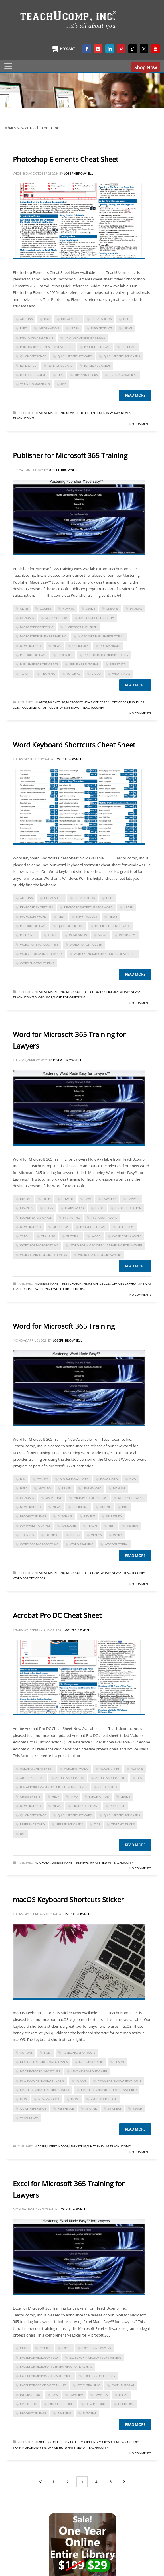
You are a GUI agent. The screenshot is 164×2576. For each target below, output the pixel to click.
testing (132, 1525)
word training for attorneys (43, 1254)
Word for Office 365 (69, 997)
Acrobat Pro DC (76, 1768)
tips (60, 374)
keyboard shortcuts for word (88, 907)
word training (81, 1544)
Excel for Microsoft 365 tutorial (46, 2376)
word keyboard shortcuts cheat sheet (105, 953)
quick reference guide (113, 926)
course (45, 608)
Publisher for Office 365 (39, 664)
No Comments (140, 424)
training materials (35, 384)
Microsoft (74, 702)
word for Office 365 (86, 944)
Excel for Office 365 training (43, 2385)
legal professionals (36, 1217)
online (105, 1507)
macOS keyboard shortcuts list (45, 2090)
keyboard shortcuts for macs (44, 2061)
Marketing (56, 413)
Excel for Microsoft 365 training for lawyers (56, 2366)
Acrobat (43, 1862)
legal (99, 1208)
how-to (68, 608)
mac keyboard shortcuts (40, 2071)
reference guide (33, 374)
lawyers (26, 1208)
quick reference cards (122, 356)
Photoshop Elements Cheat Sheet (65, 159)
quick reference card (75, 356)
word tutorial (116, 1544)
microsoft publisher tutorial (101, 636)
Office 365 (120, 702)
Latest (42, 413)
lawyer (133, 1199)
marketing (71, 1217)
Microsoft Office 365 (36, 627)
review (89, 1516)
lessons (112, 608)
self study (118, 664)
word (103, 935)
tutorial (73, 673)
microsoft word (33, 916)
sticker (91, 2108)
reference (28, 365)
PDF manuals (110, 645)
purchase (129, 347)
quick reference (33, 356)
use (63, 384)
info (23, 328)
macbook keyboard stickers (42, 2080)
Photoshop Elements (92, 413)
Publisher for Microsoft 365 (106, 655)
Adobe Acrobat (32, 1778)
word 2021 (127, 935)
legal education (128, 1208)
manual (136, 608)
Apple (41, 2146)
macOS (81, 2080)
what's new (121, 673)
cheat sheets (101, 319)
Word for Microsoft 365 (39, 944)
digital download (74, 1479)
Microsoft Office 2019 (96, 617)
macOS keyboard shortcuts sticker (109, 2090)
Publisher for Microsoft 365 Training (70, 455)
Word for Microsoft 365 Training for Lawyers (106, 1245)
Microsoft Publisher (81, 627)
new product (101, 328)
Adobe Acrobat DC (69, 1778)
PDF (125, 1507)
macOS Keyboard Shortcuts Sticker (68, 1899)
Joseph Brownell (78, 173)
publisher (65, 655)
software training (35, 1525)
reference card (60, 365)
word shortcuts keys (37, 963)
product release (97, 347)
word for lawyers (126, 1236)
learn (75, 328)
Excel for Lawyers (96, 2348)
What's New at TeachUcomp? (82, 707)
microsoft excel (61, 2404)
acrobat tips (109, 1768)
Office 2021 (102, 702)
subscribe (68, 1525)
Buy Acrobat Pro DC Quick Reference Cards (53, 1787)
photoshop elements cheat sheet (46, 347)
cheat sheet (70, 319)
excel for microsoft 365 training (95, 2357)
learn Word (74, 1208)
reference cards (97, 365)
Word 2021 (43, 997)
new (61, 916)
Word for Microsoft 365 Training (64, 1326)
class (24, 608)
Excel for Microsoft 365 (39, 2357)
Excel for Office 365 (99, 2376)
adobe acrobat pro (110, 1778)
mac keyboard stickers (89, 2071)
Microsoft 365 (56, 617)
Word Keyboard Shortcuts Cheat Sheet (74, 744)
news (128, 328)
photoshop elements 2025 (85, 337)
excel (66, 2348)
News (70, 413)
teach (25, 673)
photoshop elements (36, 337)
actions (26, 319)
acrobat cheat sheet (36, 1768)
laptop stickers (91, 2061)
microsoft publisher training (43, 636)
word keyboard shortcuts (41, 953)
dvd (132, 1479)
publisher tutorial (83, 664)
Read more (135, 395)
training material (123, 374)
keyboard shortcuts (36, 907)
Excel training (88, 2385)
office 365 (80, 645)
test (111, 1525)
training (48, 673)
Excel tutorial (123, 2385)
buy (47, 319)
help (126, 319)
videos (96, 1535)
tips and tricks (86, 374)
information (49, 328)
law (88, 1199)
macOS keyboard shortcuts (119, 2080)
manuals (27, 617)
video (96, 673)
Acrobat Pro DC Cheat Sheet (57, 1615)
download (109, 1479)
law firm (109, 1199)
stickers (114, 2108)
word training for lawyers (99, 1254)
